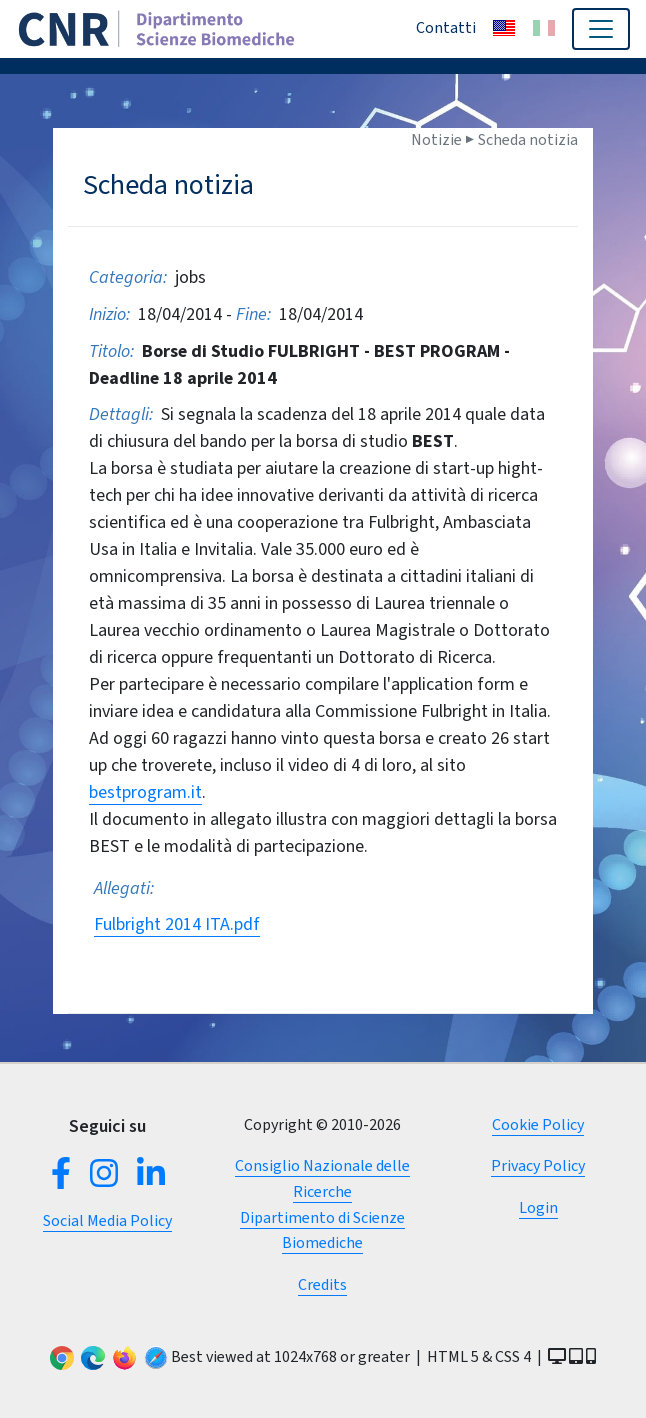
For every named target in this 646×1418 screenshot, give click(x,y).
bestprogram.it (145, 792)
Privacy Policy (538, 1165)
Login (538, 1207)
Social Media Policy (107, 1220)
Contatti (446, 27)
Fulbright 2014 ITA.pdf (177, 924)
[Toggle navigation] (601, 29)
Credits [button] (322, 1284)
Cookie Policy (538, 1124)
